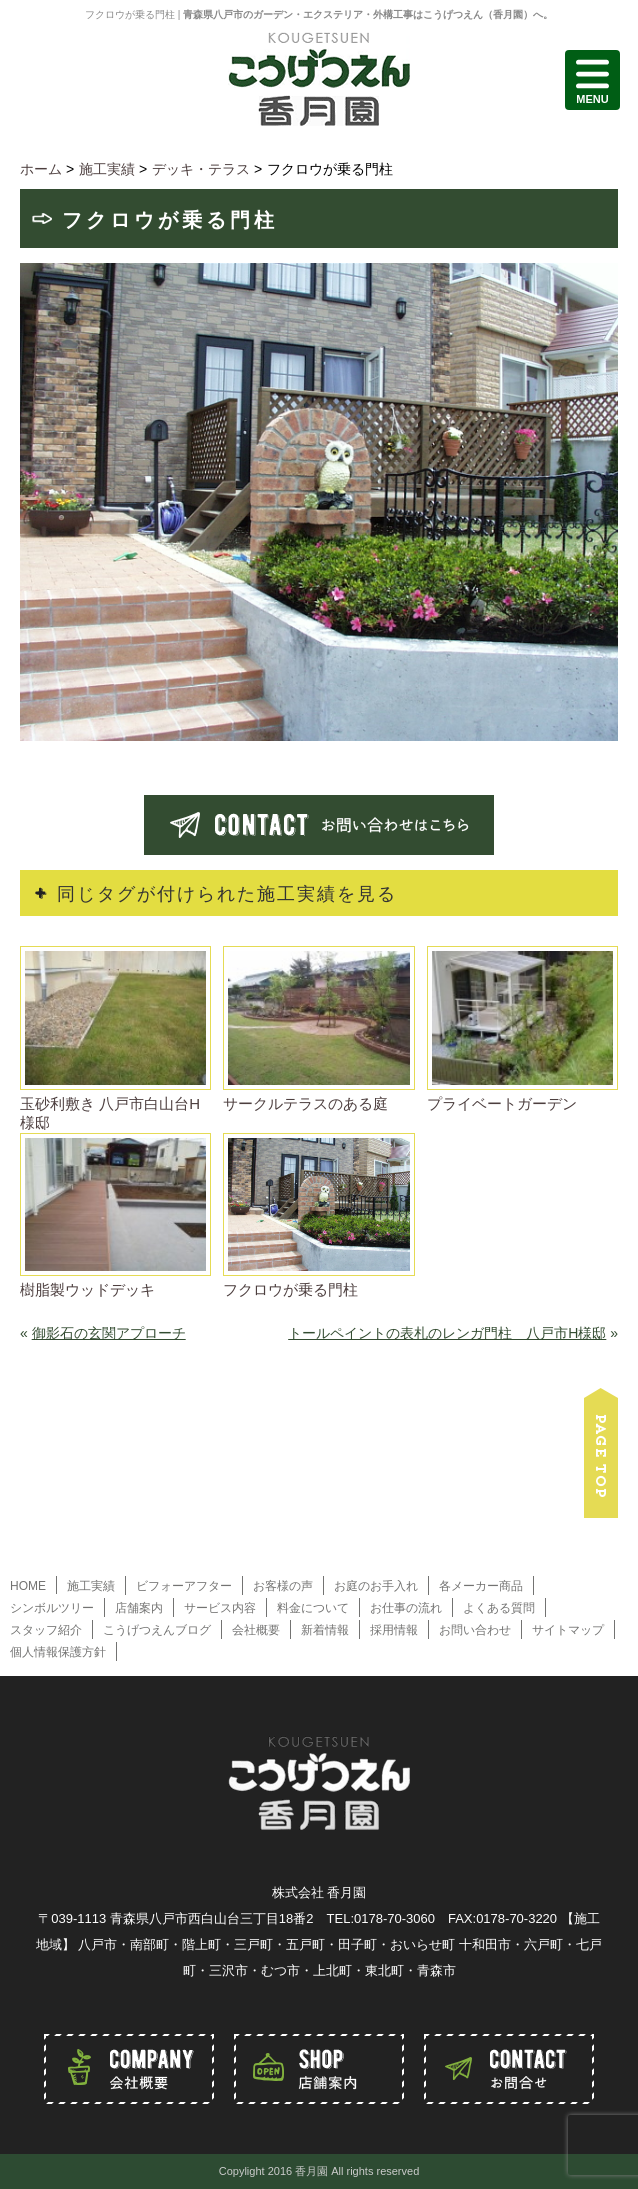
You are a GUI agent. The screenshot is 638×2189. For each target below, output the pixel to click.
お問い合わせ (475, 1630)
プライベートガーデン (502, 1103)
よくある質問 (499, 1608)
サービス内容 (220, 1608)
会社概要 (256, 1630)
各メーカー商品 (481, 1586)
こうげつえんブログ (157, 1630)
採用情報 (394, 1630)
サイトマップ (568, 1630)
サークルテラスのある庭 (305, 1103)
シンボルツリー (52, 1608)
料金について (313, 1608)
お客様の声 (283, 1586)
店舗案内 (139, 1608)
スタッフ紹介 (46, 1630)
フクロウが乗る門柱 (290, 1289)
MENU (592, 80)
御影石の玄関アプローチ (109, 1333)
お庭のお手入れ (376, 1586)
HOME (28, 1586)
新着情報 (325, 1630)
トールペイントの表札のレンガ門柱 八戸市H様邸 (447, 1333)
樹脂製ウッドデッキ (87, 1289)
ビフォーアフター (184, 1586)
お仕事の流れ (406, 1608)
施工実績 (91, 1586)
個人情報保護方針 (58, 1652)
